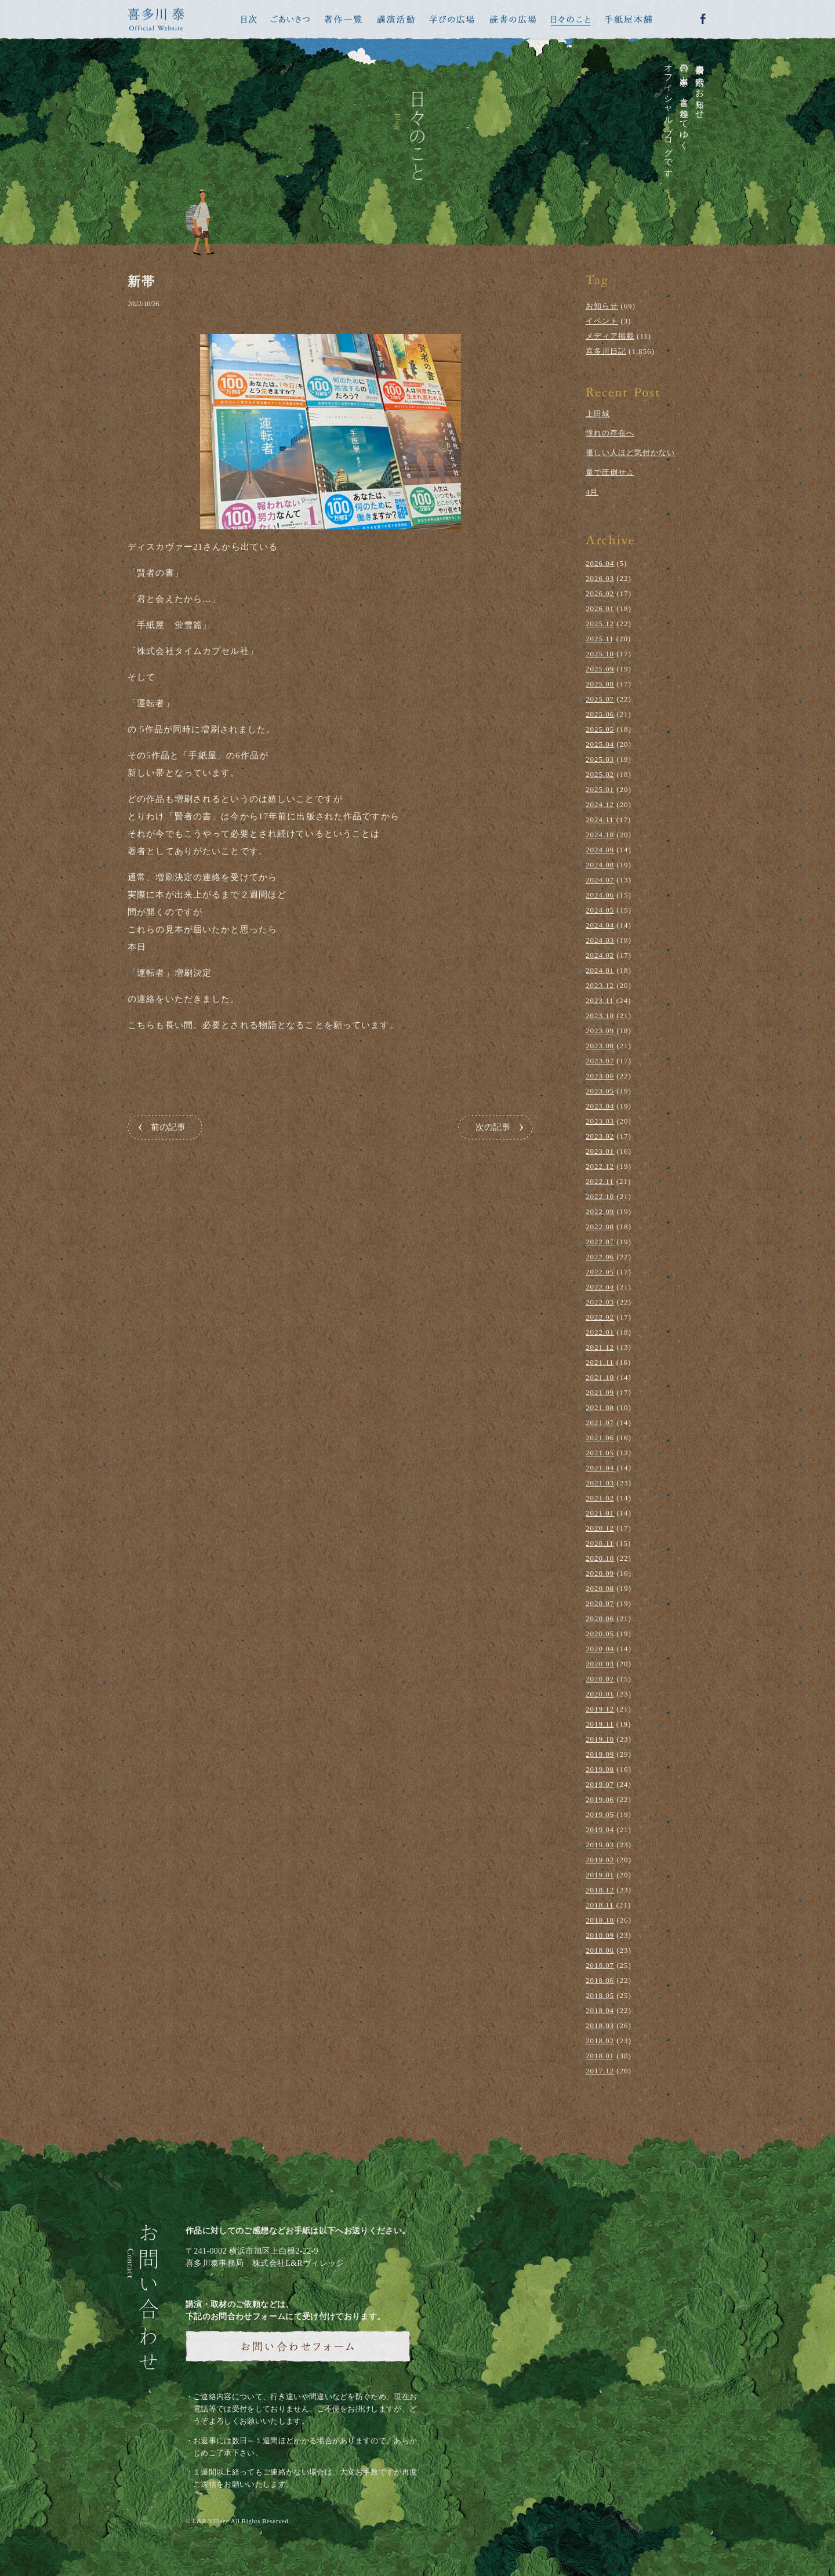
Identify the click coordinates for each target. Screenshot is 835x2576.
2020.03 (600, 1663)
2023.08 (600, 1045)
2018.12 (600, 1889)
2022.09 (600, 1211)
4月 (592, 492)
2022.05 (600, 1271)
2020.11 (600, 1543)
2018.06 (600, 1980)
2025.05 (600, 729)
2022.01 (600, 1332)
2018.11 (600, 1905)
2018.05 (600, 1995)
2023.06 (600, 1075)
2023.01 (600, 1151)
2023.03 (600, 1121)
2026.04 (600, 563)
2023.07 (600, 1060)
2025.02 (600, 774)
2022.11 (600, 1181)
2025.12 (600, 623)
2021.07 (600, 1422)
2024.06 (600, 895)
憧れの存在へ (610, 432)
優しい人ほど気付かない (630, 452)
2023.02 (600, 1136)
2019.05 (600, 1814)
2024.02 (600, 955)
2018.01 (600, 2055)
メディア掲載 (610, 336)
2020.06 (600, 1618)
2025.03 (600, 759)
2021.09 (600, 1392)
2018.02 (600, 2040)
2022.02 (600, 1317)
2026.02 (600, 593)
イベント (602, 321)
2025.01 (600, 789)
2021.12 (600, 1347)
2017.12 (600, 2070)
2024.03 (600, 940)
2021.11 (600, 1362)
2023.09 (600, 1030)
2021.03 (600, 1482)
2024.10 (600, 834)
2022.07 (600, 1241)
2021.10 (600, 1377)
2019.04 (600, 1829)
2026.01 (600, 608)
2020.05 (600, 1633)
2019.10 (600, 1739)
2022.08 (600, 1226)
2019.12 (600, 1709)
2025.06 (600, 714)
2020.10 (600, 1558)
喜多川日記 (606, 351)
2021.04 (600, 1467)
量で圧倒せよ (610, 472)
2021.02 (600, 1498)
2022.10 (600, 1196)
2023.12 (600, 985)
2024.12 (600, 804)
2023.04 (600, 1106)
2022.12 (600, 1166)
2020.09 (600, 1573)
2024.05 (600, 910)
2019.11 (600, 1724)
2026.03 (600, 578)
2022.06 (600, 1256)
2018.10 (600, 1920)
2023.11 (600, 1000)
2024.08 (600, 864)
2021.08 (600, 1407)
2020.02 (600, 1678)
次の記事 (492, 1127)
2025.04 (600, 744)
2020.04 (600, 1648)
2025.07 (600, 699)
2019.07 (600, 1784)
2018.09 (600, 1935)
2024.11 (600, 819)
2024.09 (600, 849)
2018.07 (600, 1965)
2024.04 (600, 925)
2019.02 (600, 1859)
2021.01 (600, 1513)
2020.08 (600, 1588)
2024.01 (600, 970)
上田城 (598, 413)
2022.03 (600, 1302)
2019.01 (600, 1874)
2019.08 (600, 1769)
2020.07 (600, 1603)
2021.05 (600, 1452)
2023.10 (600, 1015)
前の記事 (168, 1127)
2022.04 (600, 1286)
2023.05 (600, 1091)
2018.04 (600, 2010)
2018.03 (600, 2025)
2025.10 (600, 653)
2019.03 (600, 1844)
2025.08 (600, 684)
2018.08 (600, 1950)
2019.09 (600, 1754)
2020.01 (600, 1694)
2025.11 (600, 638)
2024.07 (600, 879)
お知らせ (602, 305)
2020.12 (600, 1528)
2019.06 (600, 1799)
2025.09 (600, 668)
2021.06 (600, 1437)
